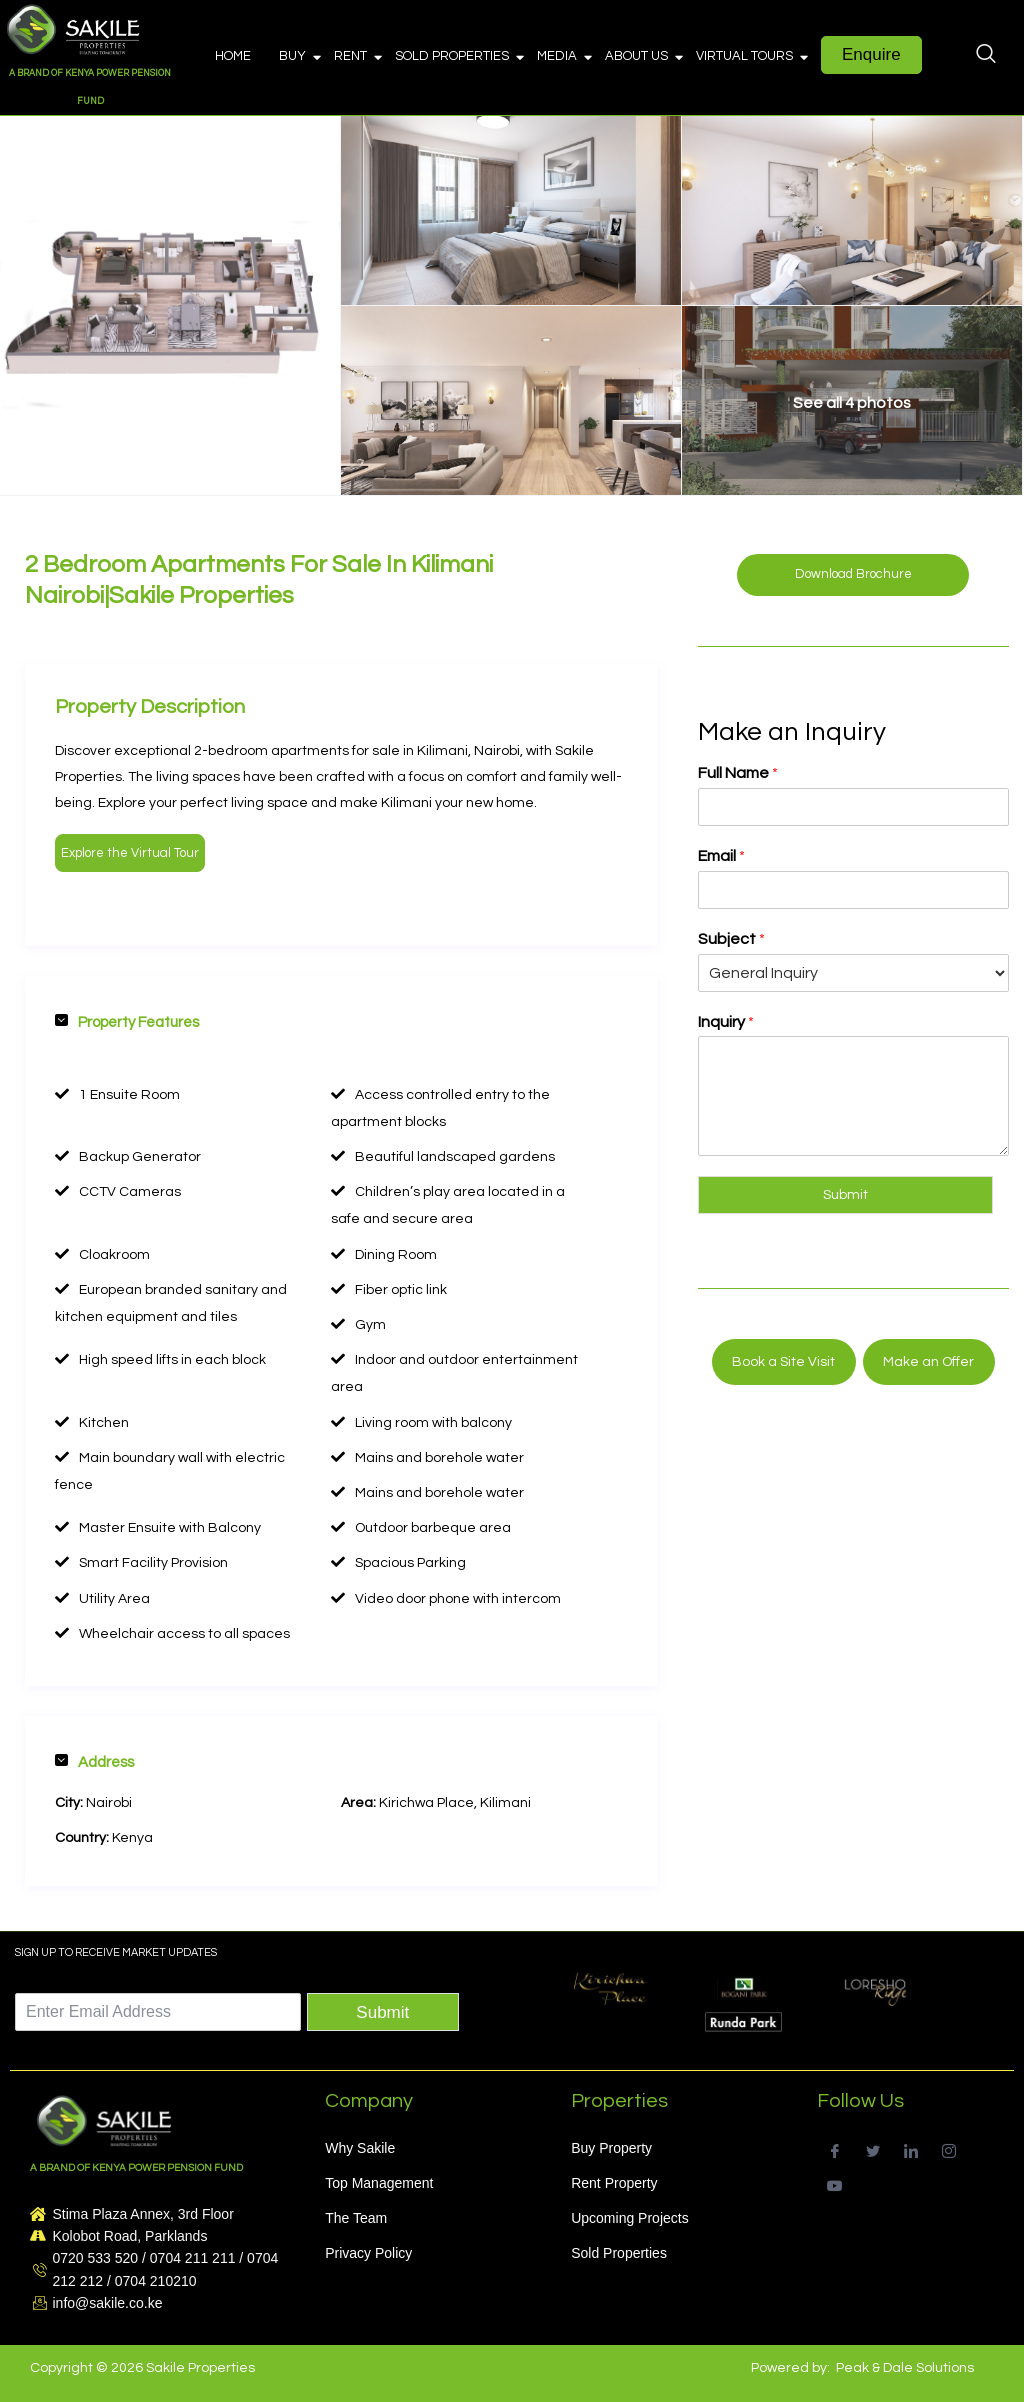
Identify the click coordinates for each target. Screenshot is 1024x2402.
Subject (731, 939)
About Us (643, 56)
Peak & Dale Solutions (905, 2368)
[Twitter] (872, 2148)
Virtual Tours (751, 56)
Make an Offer (928, 1362)
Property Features (127, 1022)
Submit (845, 1195)
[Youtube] (834, 2183)
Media (563, 56)
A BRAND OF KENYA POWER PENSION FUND (136, 2168)
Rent (357, 56)
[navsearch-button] (986, 56)
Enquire (871, 54)
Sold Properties (458, 56)
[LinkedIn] (910, 2148)
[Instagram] (948, 2148)
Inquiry (726, 1022)
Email (721, 856)
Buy (299, 56)
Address (94, 1762)
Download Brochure (853, 574)
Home (233, 56)
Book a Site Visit (783, 1362)
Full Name (738, 773)
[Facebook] (834, 2148)
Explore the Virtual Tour (130, 853)
